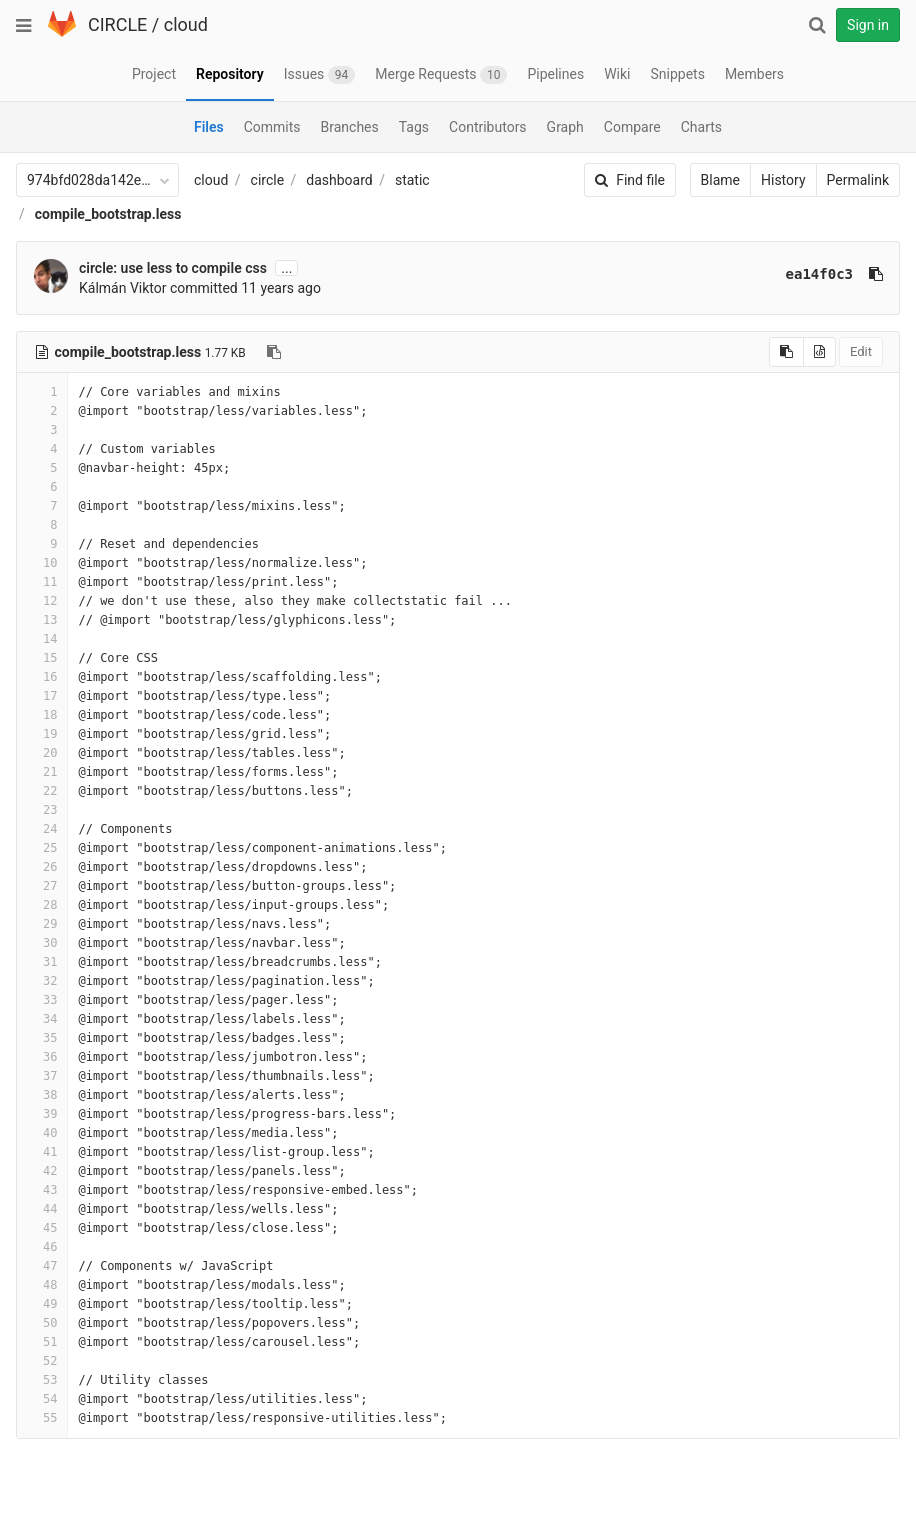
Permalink (858, 180)
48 (42, 1285)
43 (42, 1190)
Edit (861, 351)
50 (42, 1323)
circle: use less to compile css (173, 268)
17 (42, 696)
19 (42, 734)
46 (42, 1247)
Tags (414, 127)
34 (42, 1019)
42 (42, 1171)
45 (42, 1228)
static (412, 180)
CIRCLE (117, 24)
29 (42, 924)
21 (42, 772)
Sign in (868, 25)
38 (42, 1095)
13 (42, 620)
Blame (720, 180)
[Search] (817, 25)
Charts (701, 127)
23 (42, 810)
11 (42, 582)
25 (42, 848)
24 (42, 829)
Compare (632, 127)
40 (42, 1133)
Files (209, 127)
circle (268, 180)
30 (42, 943)
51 (42, 1342)
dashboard (339, 180)
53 (42, 1380)
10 (42, 563)
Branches (350, 127)
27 (42, 886)
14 (42, 639)
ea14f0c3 (819, 274)
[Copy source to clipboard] (786, 352)
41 (42, 1152)
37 (42, 1076)
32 (42, 981)
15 (42, 658)
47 (42, 1266)
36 (42, 1057)
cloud (186, 24)
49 (42, 1304)
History (783, 180)
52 (42, 1361)
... (286, 268)
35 (42, 1038)
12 (42, 601)
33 (42, 1000)
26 (42, 867)
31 (42, 962)
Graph (565, 127)
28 (42, 905)
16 (42, 677)
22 (42, 791)
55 (42, 1418)
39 (42, 1114)
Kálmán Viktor (123, 288)
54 (42, 1399)
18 (42, 715)
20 (42, 753)
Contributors (488, 127)
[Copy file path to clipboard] (274, 352)
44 (42, 1209)
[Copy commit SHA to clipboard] (876, 274)
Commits (272, 127)
